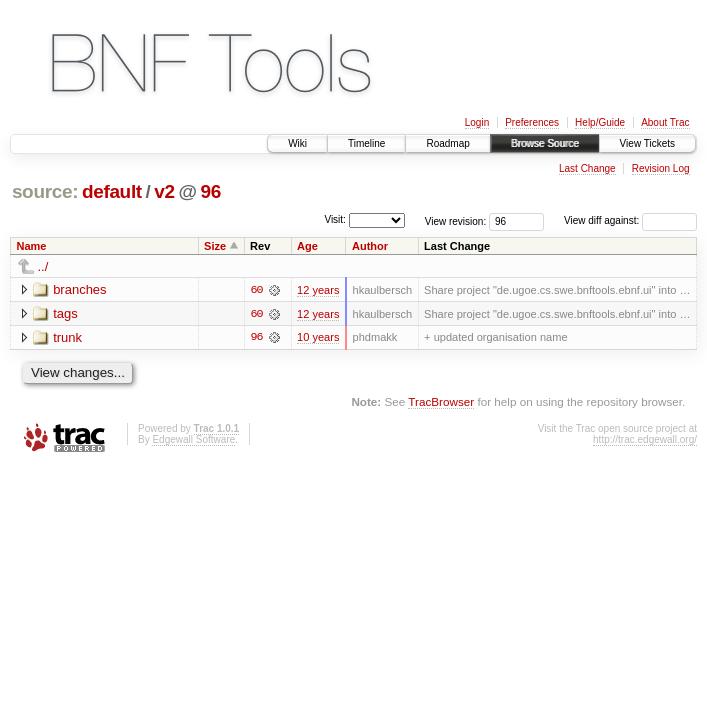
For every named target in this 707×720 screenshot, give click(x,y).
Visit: (335, 219)
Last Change (587, 168)
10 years (318, 338)
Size (215, 246)
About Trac (665, 122)
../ (43, 266)
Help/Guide (600, 122)
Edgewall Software (193, 439)
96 (211, 191)
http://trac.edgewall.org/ (645, 439)
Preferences (532, 122)
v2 (164, 191)
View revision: (456, 220)
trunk (67, 337)
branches (79, 289)
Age (307, 246)
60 (256, 290)
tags (65, 313)
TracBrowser (441, 402)
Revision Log (661, 168)
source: (45, 191)
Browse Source (545, 143)
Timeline (366, 143)
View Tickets (647, 143)
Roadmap (447, 143)
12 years (318, 290)
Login (477, 122)
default (112, 191)
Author (370, 246)
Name (32, 246)
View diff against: (630, 220)
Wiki (297, 143)
